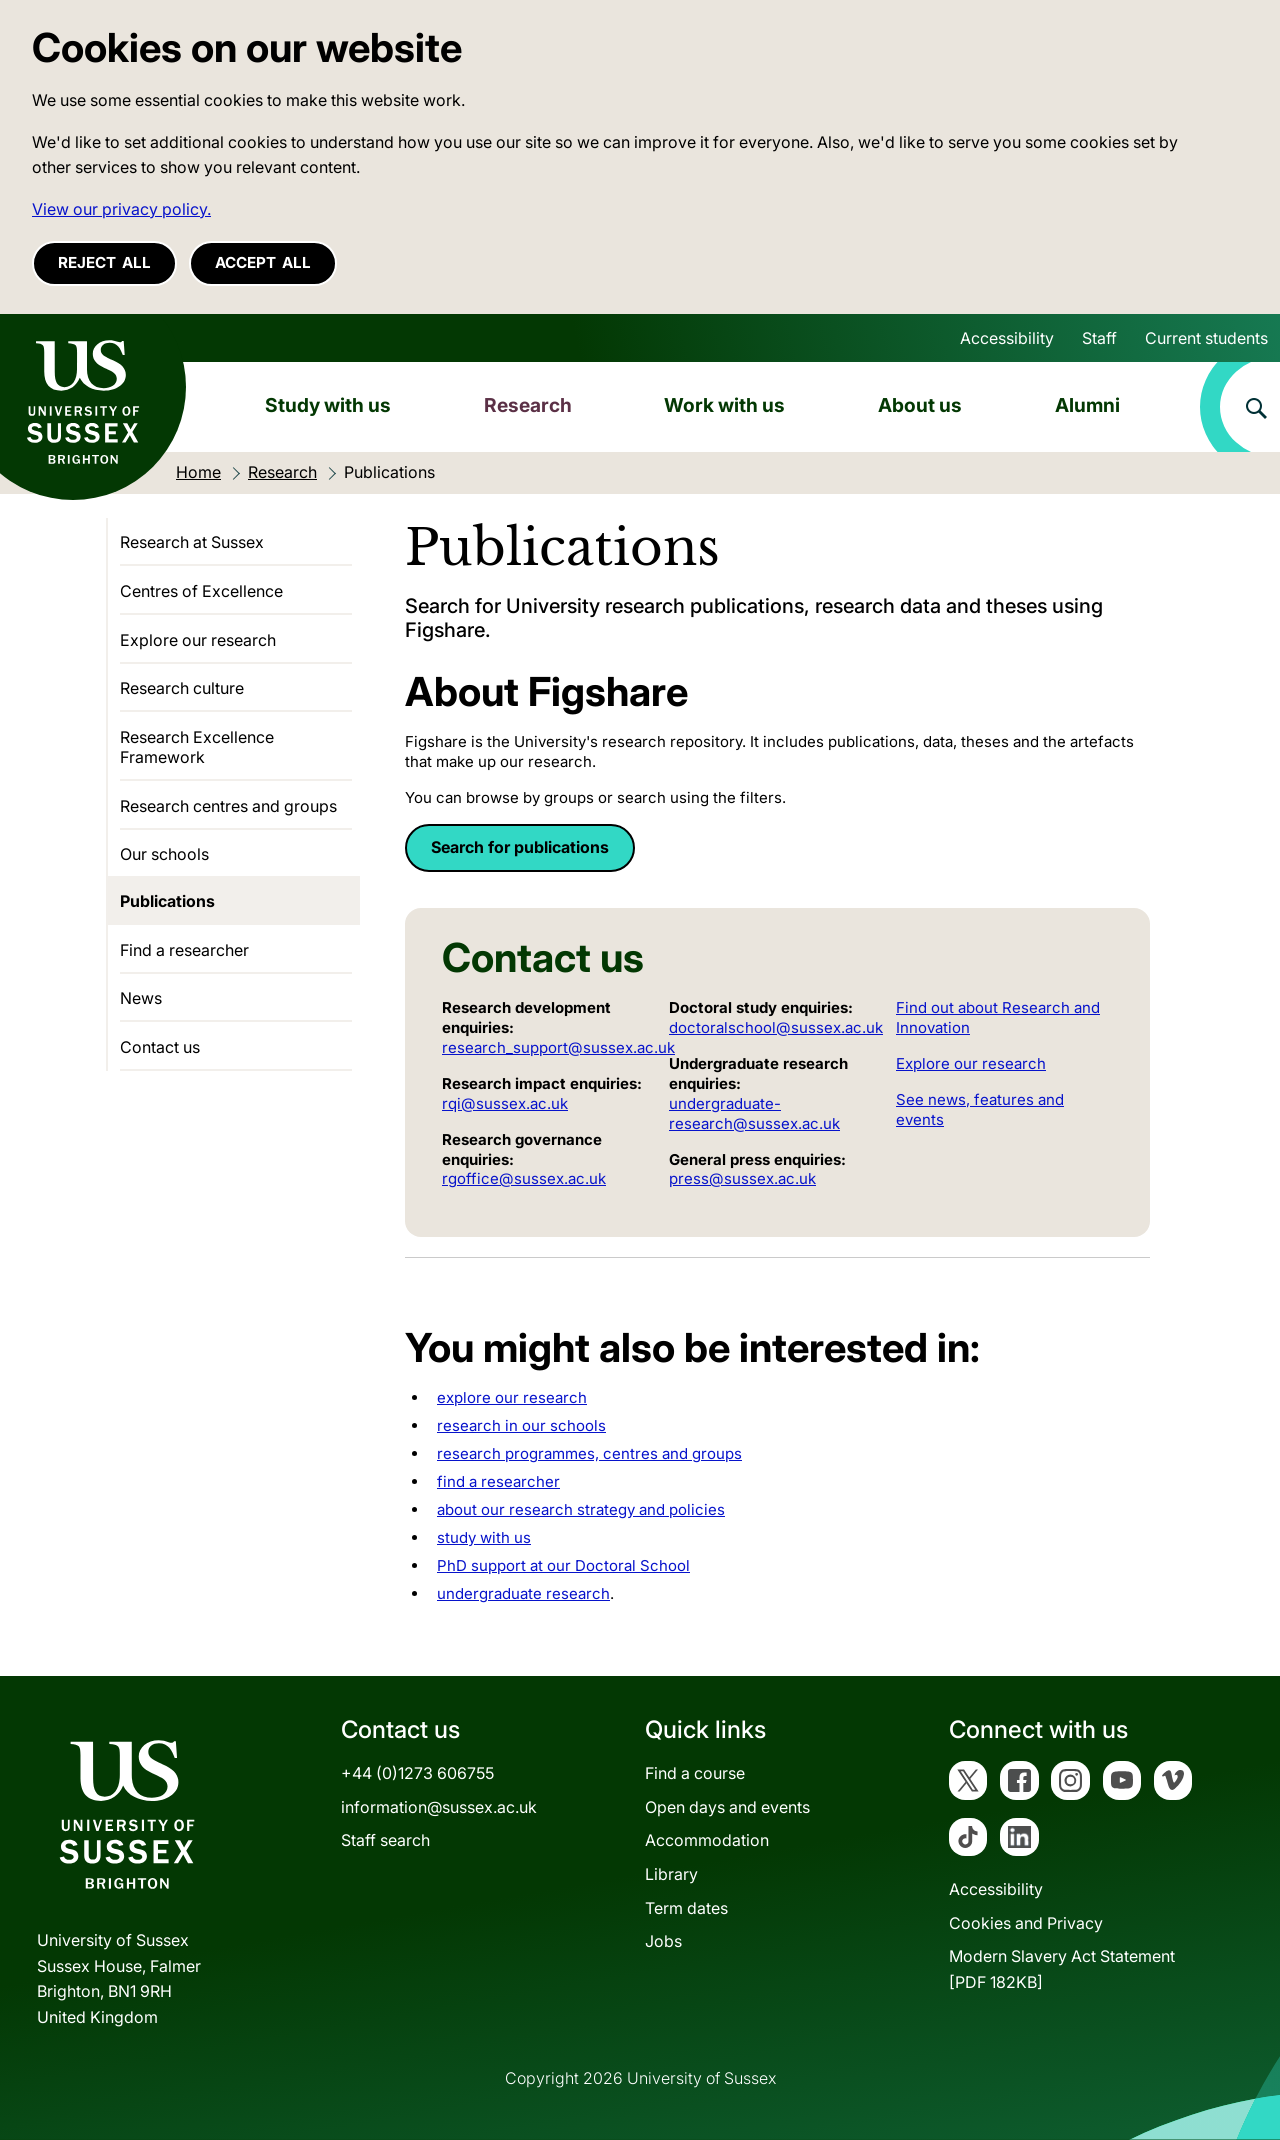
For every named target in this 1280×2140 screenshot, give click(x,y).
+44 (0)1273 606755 (417, 1773)
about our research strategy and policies (581, 1509)
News (141, 998)
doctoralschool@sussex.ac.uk (776, 1027)
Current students (1206, 338)
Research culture (182, 688)
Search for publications (520, 847)
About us (920, 405)
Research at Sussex (192, 542)
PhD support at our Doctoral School (563, 1565)
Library (671, 1874)
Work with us (724, 405)
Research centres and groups (228, 806)
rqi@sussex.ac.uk (505, 1103)
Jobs (663, 1941)
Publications (167, 901)
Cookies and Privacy (1026, 1923)
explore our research (512, 1397)
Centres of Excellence (201, 591)
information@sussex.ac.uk (439, 1807)
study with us (484, 1537)
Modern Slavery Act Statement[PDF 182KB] (1062, 1969)
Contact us (160, 1047)
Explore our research (971, 1063)
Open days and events (727, 1807)
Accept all (263, 262)
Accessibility (1007, 338)
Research (528, 405)
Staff (1099, 338)
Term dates (686, 1908)
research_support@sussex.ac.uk (558, 1047)
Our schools (164, 854)
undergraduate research (523, 1593)
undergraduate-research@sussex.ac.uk (754, 1113)
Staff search (385, 1840)
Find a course (695, 1773)
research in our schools (521, 1425)
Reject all (104, 262)
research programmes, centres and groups (589, 1453)
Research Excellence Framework (197, 747)
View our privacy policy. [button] (121, 209)
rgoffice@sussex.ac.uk (524, 1178)
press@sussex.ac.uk (742, 1178)
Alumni (1087, 405)
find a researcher (498, 1481)
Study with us (328, 405)
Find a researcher (184, 950)
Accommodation (707, 1840)
